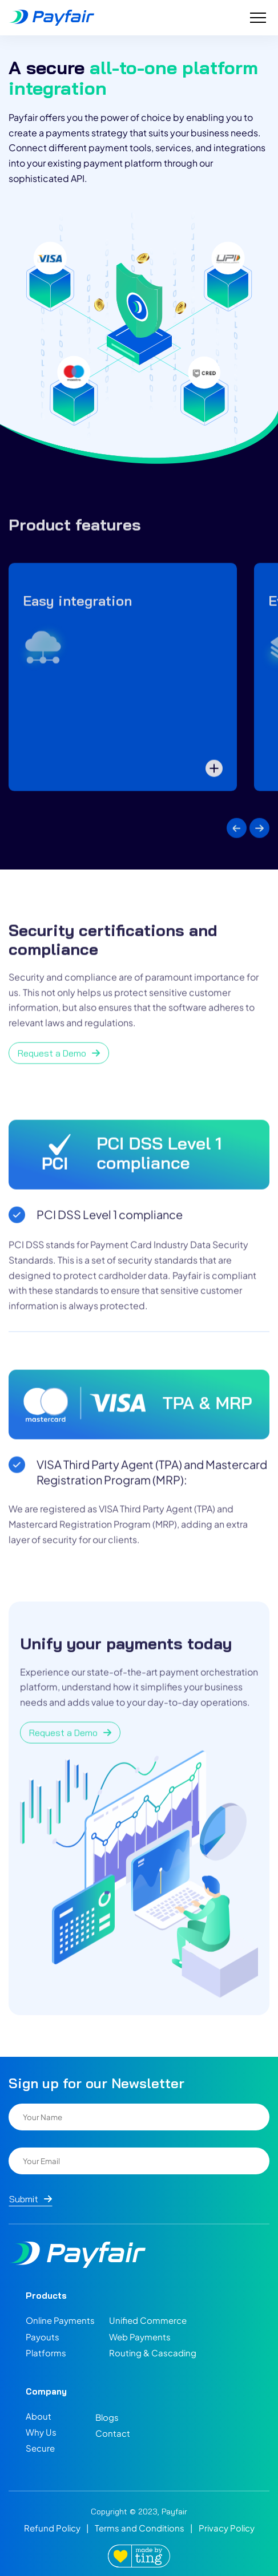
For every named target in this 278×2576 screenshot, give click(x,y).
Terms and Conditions (139, 2527)
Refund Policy (52, 2527)
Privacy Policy (227, 2527)
